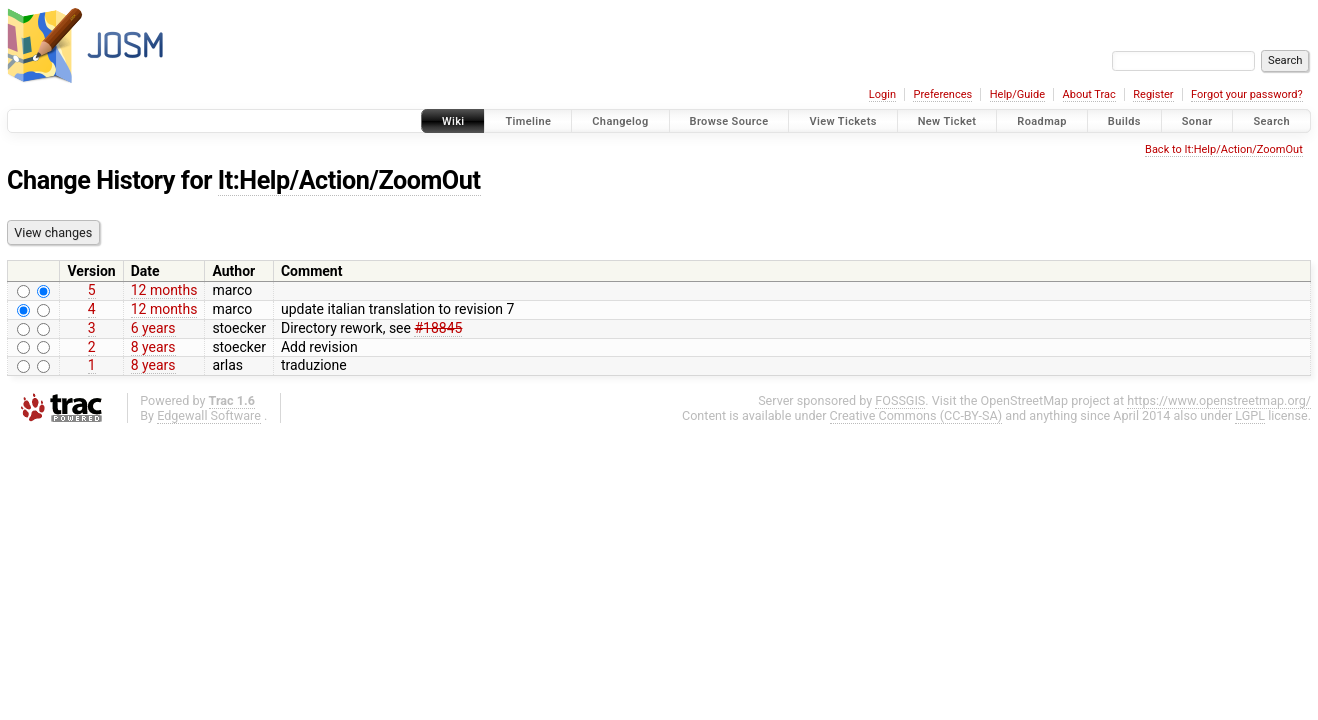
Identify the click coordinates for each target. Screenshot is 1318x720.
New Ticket (947, 121)
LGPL (1250, 415)
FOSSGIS (900, 400)
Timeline (528, 121)
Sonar (1197, 121)
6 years (153, 328)
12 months (164, 290)
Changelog (620, 121)
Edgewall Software (209, 415)
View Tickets (842, 121)
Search (1271, 121)
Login (882, 94)
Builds (1124, 121)
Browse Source (729, 121)
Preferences (942, 94)
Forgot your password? (1247, 94)
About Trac (1089, 94)
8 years (153, 347)
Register (1153, 94)
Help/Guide (1017, 94)
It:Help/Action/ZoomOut (349, 180)
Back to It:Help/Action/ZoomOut (1224, 149)
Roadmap (1042, 121)
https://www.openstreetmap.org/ (1219, 400)
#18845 (438, 328)
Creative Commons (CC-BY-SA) (916, 415)
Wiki (453, 121)
